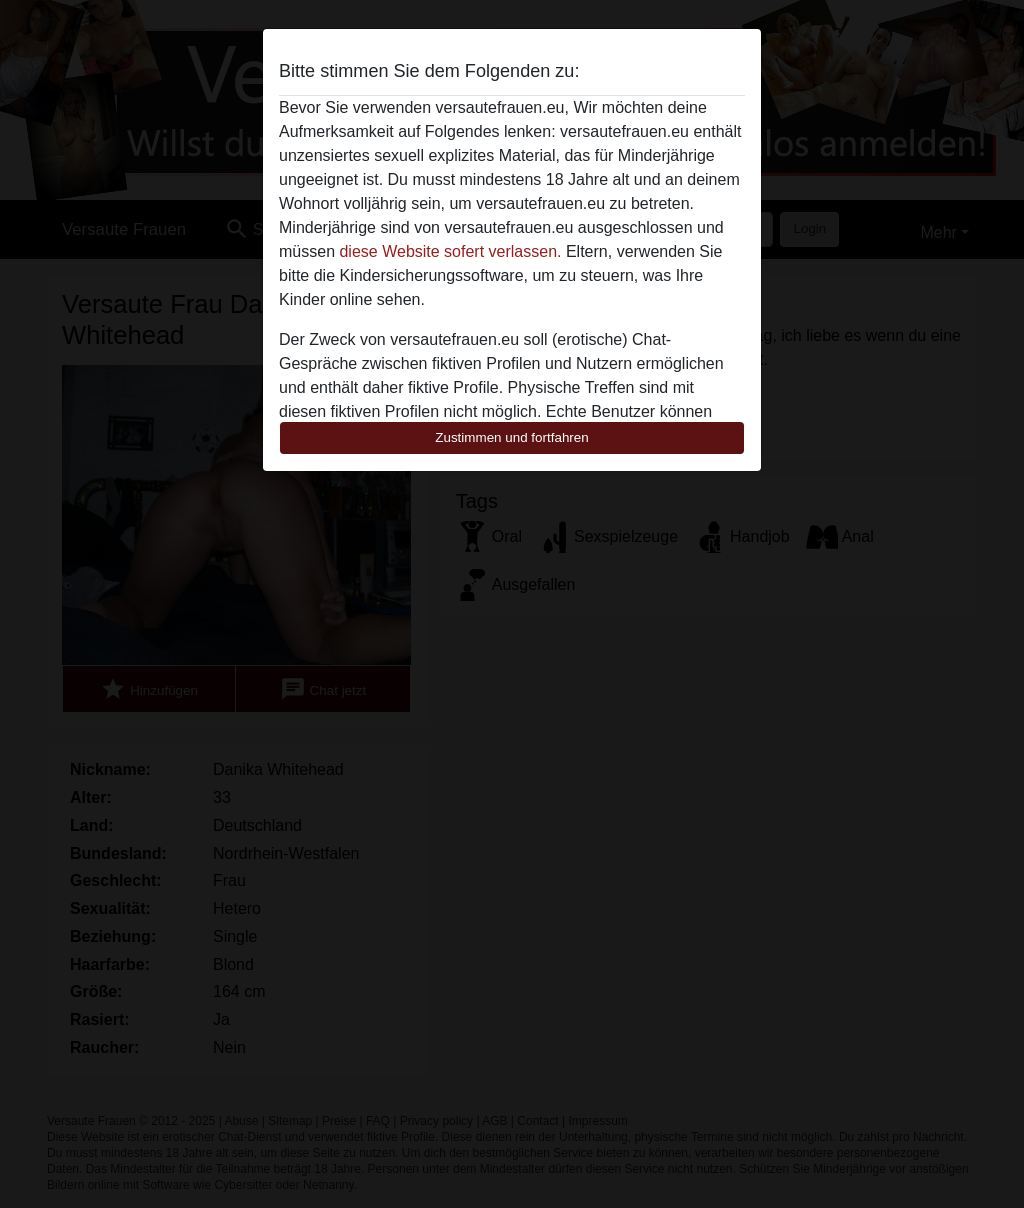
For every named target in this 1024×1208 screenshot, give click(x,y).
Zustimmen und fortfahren (512, 437)
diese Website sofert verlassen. (450, 251)
